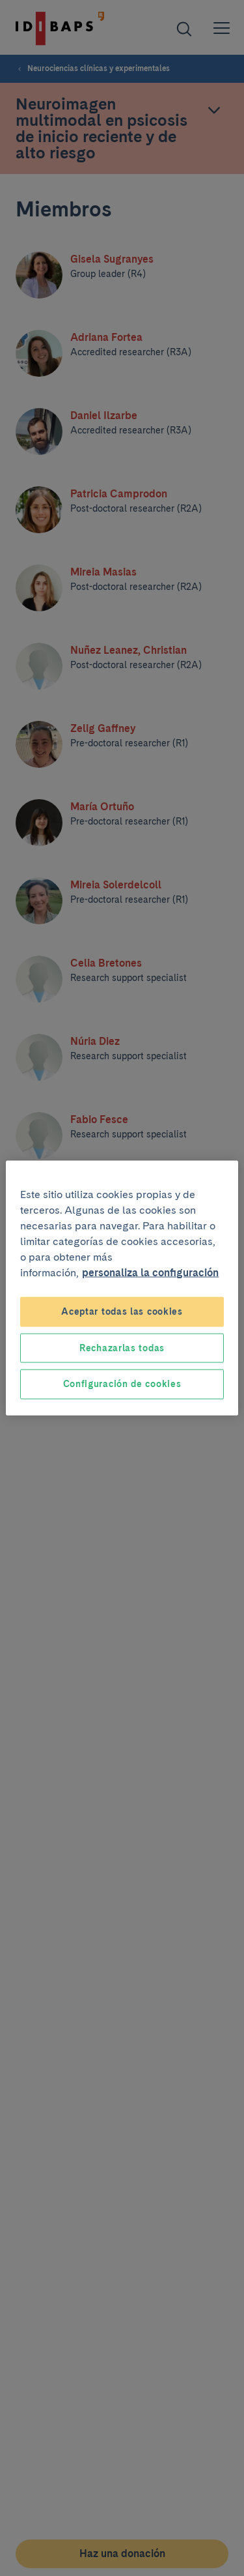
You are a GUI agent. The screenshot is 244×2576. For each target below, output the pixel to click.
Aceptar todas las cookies (122, 1311)
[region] (121, 1288)
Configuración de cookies (122, 1384)
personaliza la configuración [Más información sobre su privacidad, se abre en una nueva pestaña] (150, 1272)
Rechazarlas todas (122, 1347)
